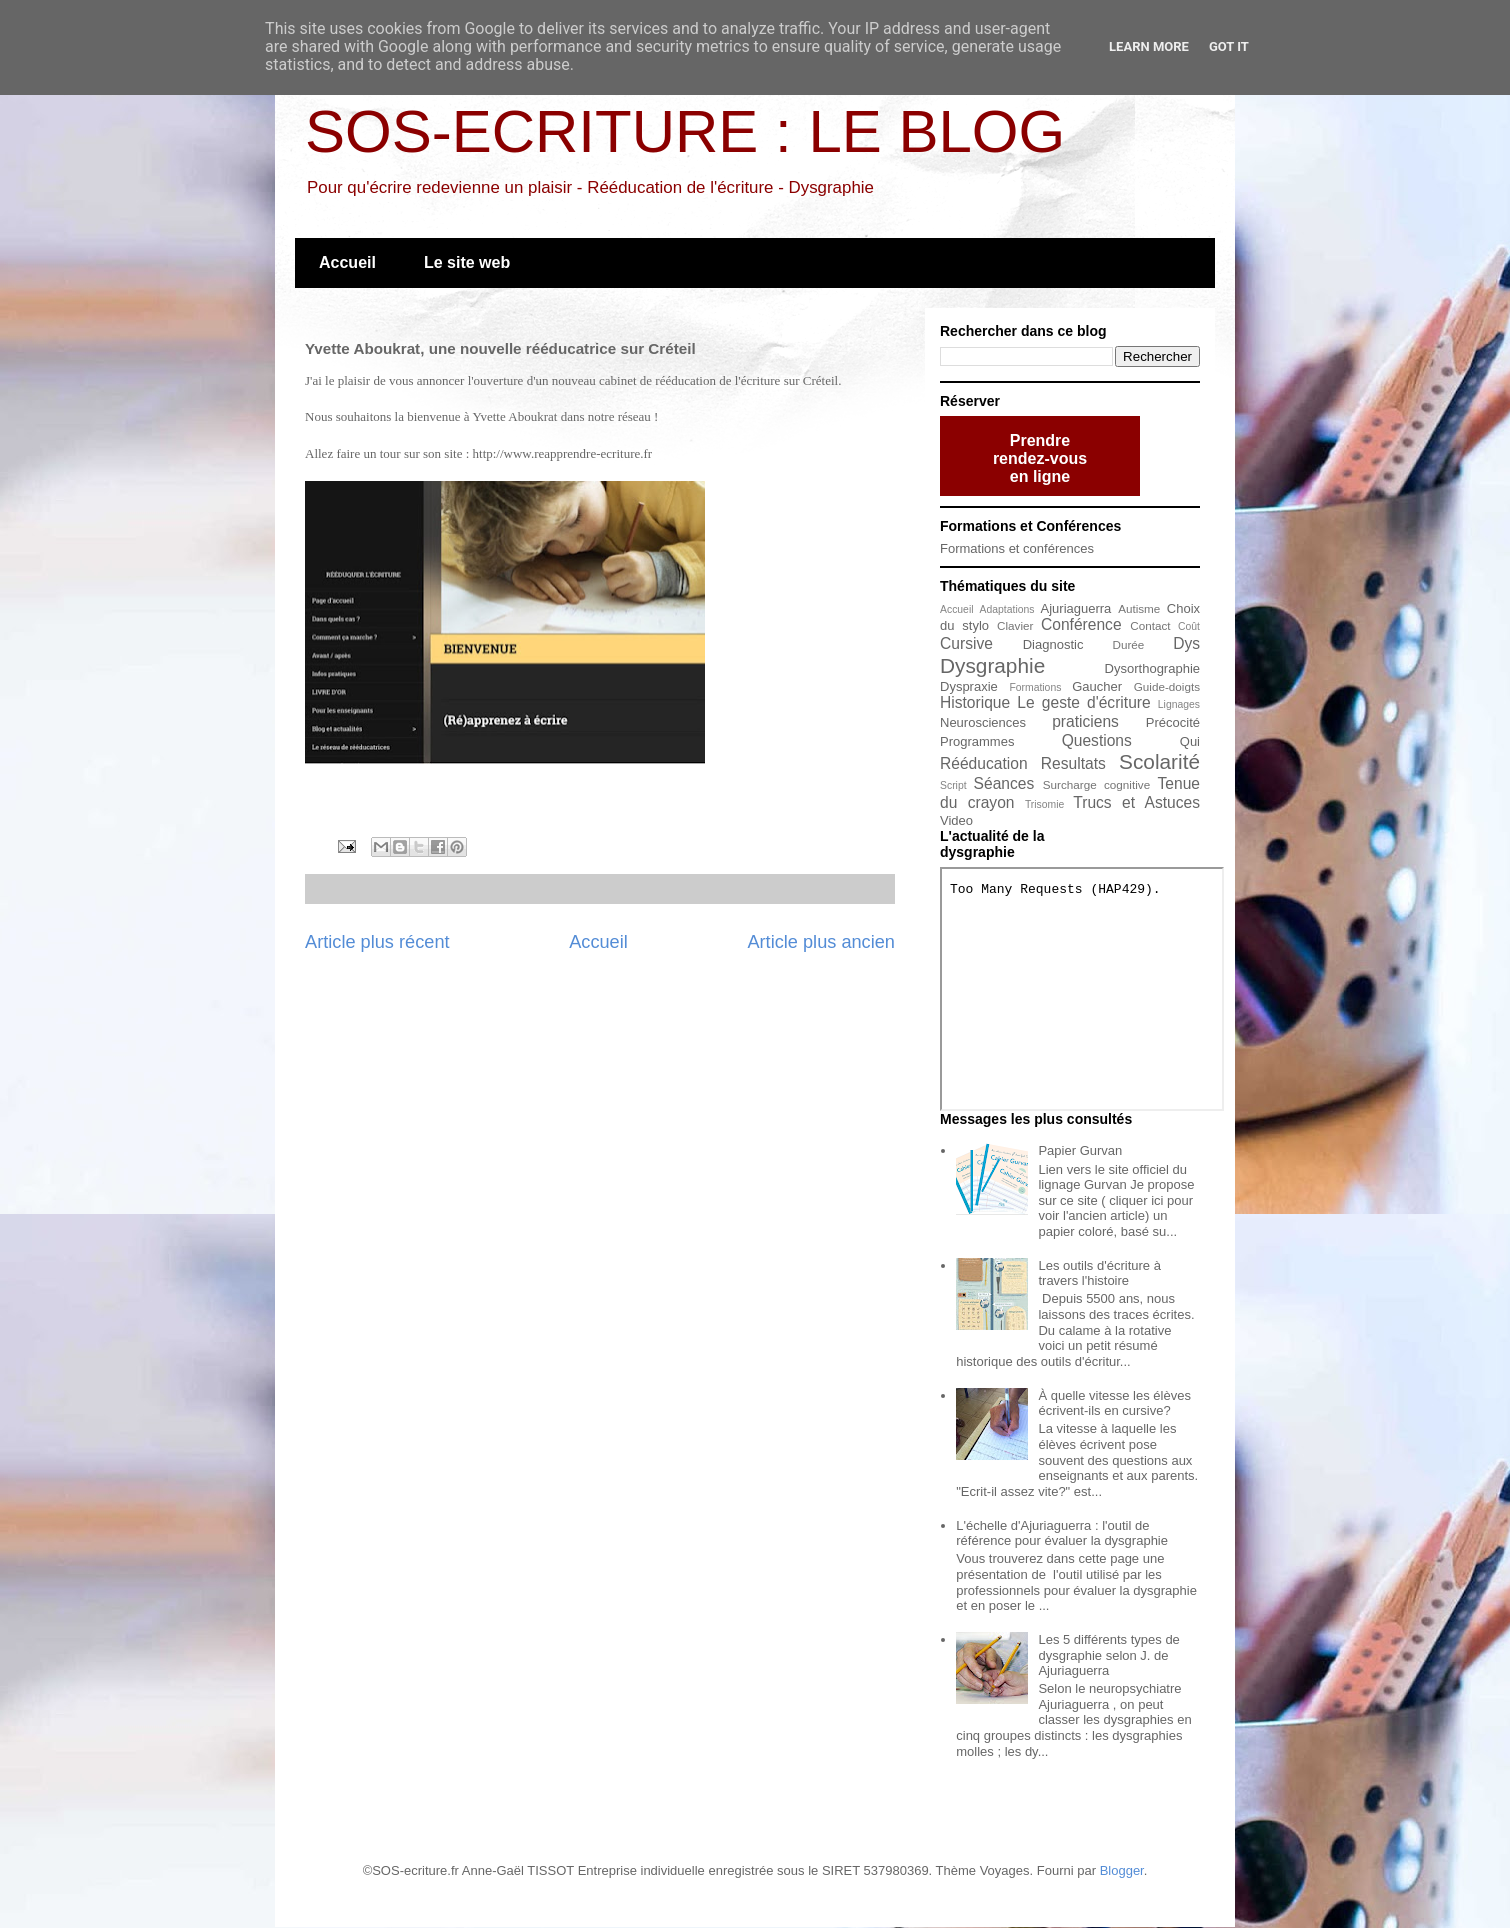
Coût (1189, 626)
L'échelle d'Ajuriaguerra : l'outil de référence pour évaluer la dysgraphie (1062, 1533)
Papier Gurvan (1080, 1150)
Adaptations (1007, 609)
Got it (1229, 46)
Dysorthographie (1152, 668)
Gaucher (1097, 686)
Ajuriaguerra (1076, 608)
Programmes (977, 741)
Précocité (1173, 722)
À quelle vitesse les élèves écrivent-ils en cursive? (1114, 1403)
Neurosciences (983, 722)
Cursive (966, 643)
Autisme (1139, 608)
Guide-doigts (1167, 686)
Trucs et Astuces (1136, 802)
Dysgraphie (992, 665)
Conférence (1081, 624)
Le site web (467, 262)
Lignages (1179, 704)
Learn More (1149, 46)
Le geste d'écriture (1083, 702)
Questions (1097, 740)
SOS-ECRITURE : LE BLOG (685, 131)
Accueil (347, 262)
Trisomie (1044, 804)
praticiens (1085, 721)
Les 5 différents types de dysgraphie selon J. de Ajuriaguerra (1108, 1655)
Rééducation (984, 763)
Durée (1129, 644)
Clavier (1015, 625)
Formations (1035, 687)
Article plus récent (377, 942)
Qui (1190, 741)
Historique (975, 702)
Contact (1150, 625)
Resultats (1073, 763)
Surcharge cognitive (1096, 784)
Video (956, 820)
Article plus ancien (821, 942)
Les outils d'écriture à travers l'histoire (1099, 1273)
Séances (1004, 783)
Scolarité (1159, 761)
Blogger (1122, 1870)
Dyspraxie (969, 686)
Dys (1186, 643)
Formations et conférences (1017, 548)
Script (953, 785)
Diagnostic (1053, 644)
